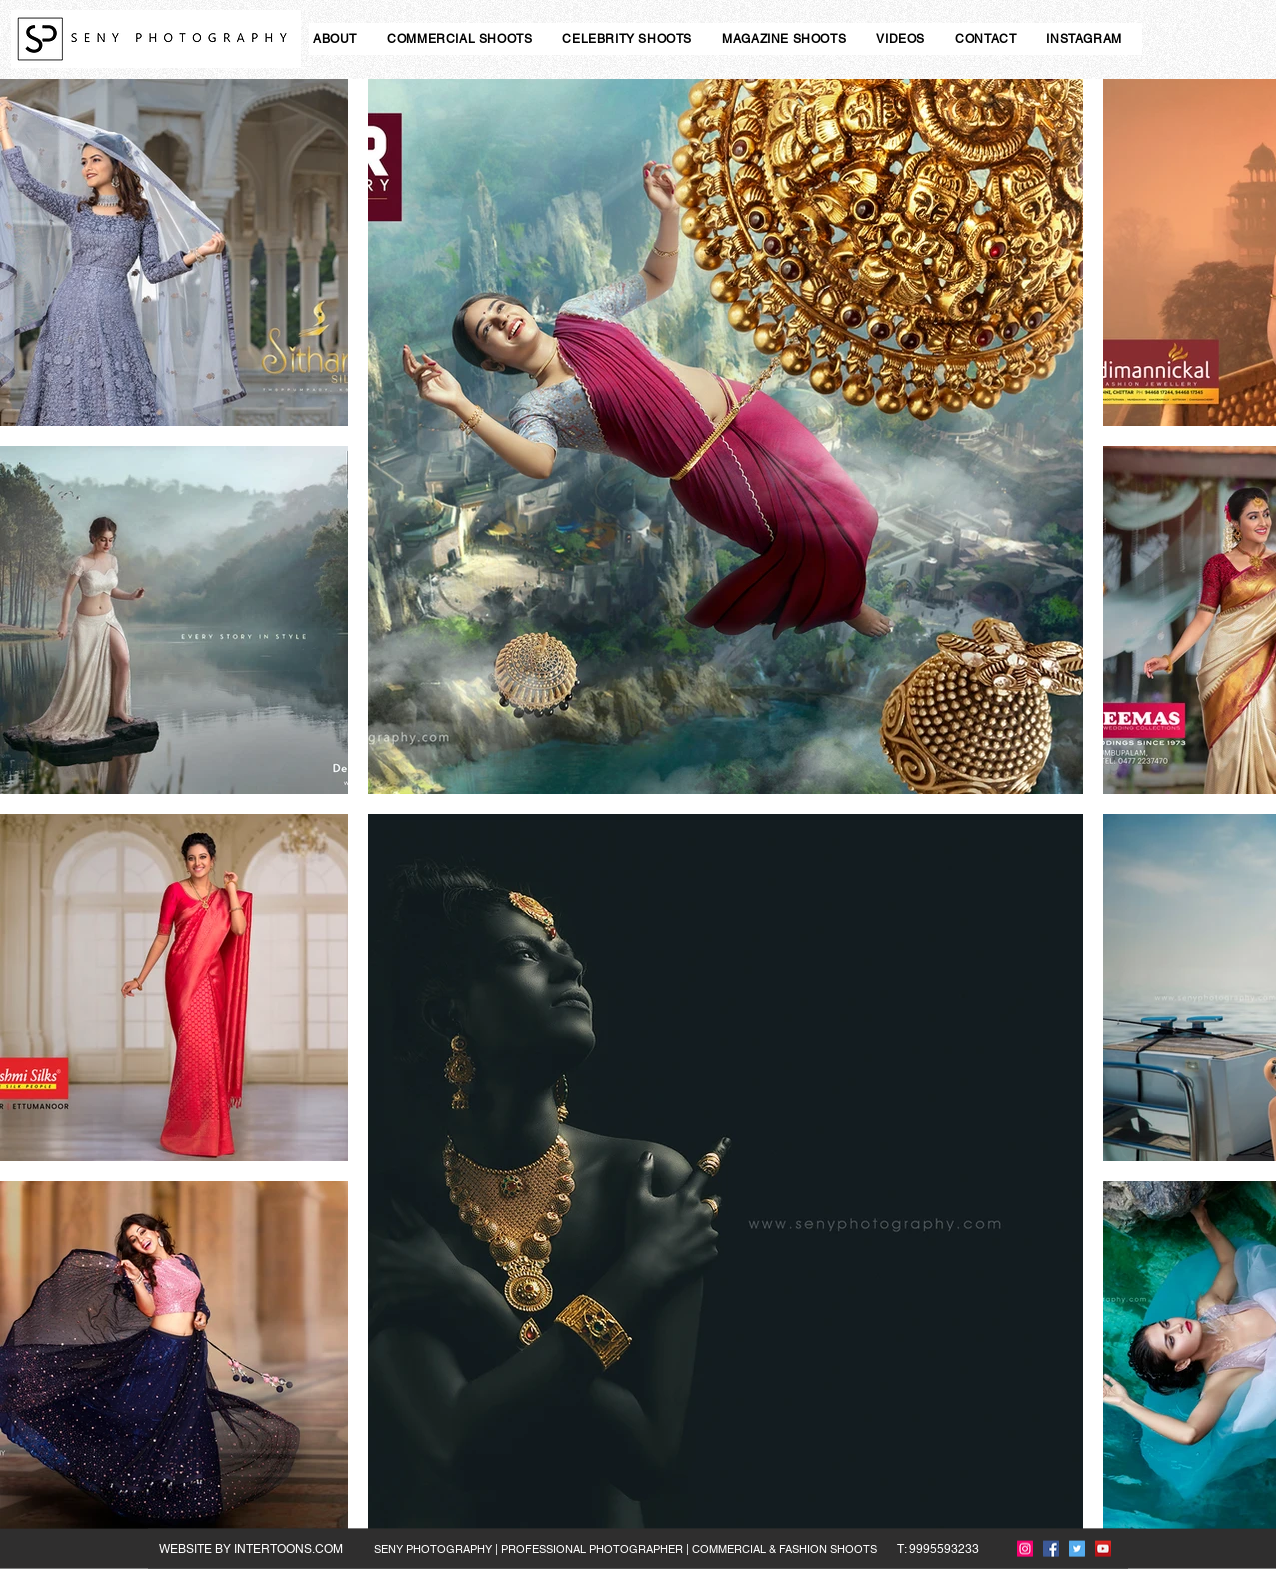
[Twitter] (1077, 1549)
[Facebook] (1051, 1549)
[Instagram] (1025, 1549)
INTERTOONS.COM (288, 1549)
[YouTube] (1103, 1549)
